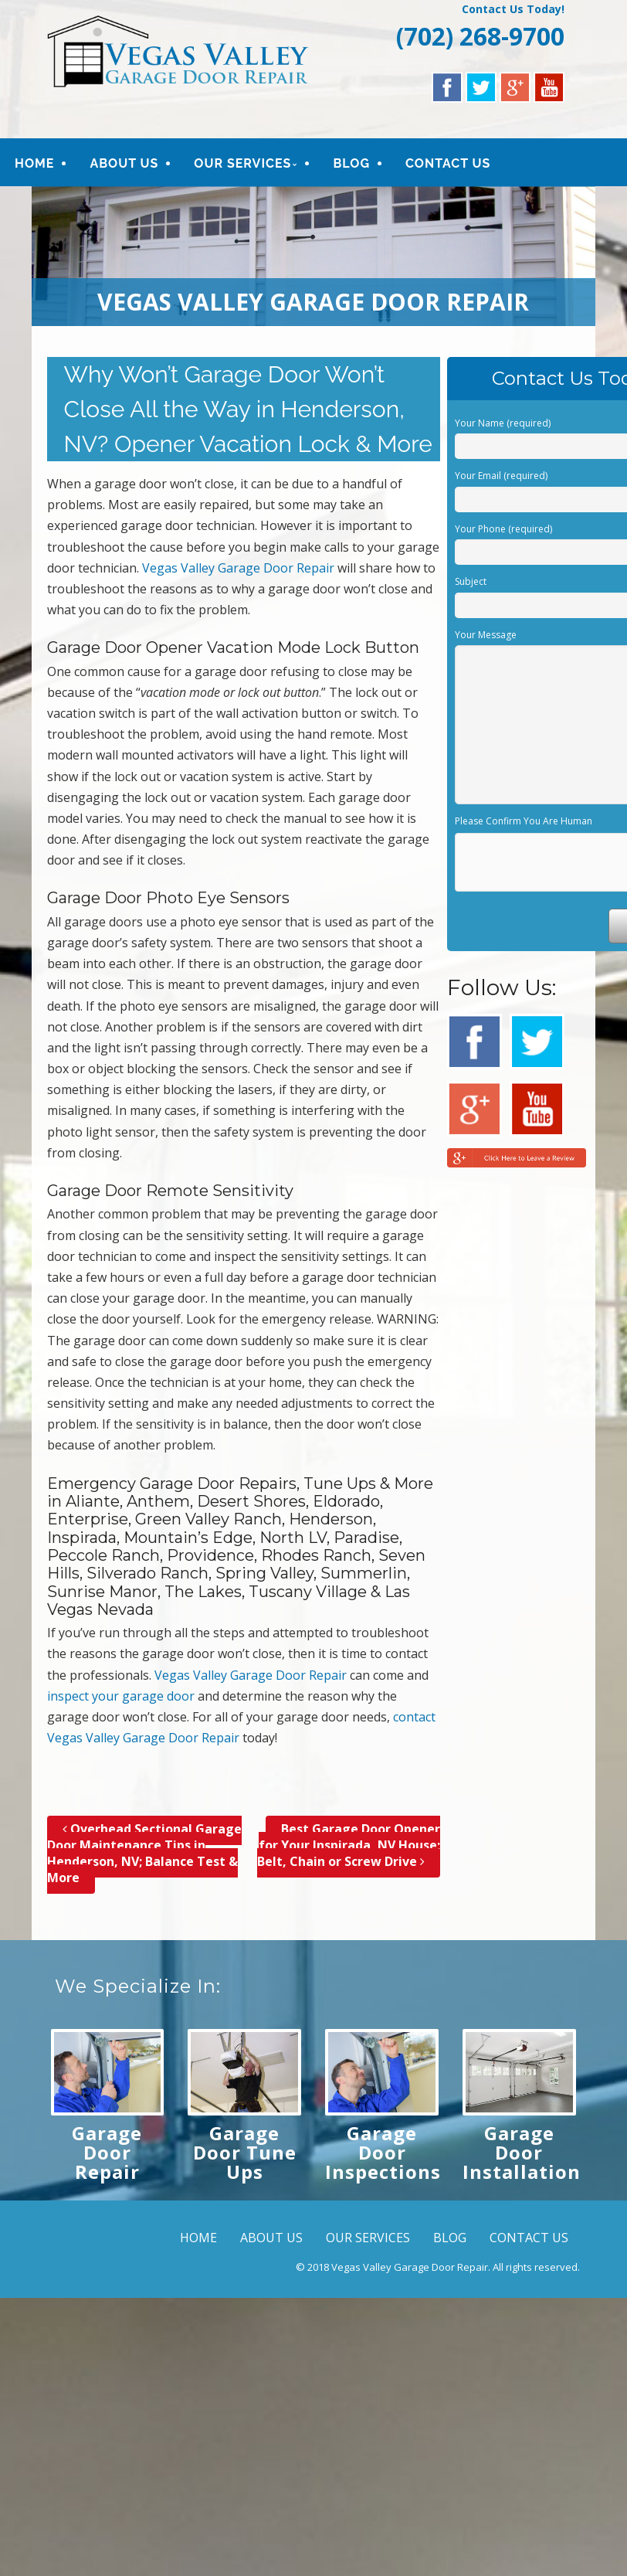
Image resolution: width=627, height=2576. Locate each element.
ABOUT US (124, 163)
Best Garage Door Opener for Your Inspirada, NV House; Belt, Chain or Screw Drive (348, 1845)
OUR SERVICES (242, 163)
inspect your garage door (121, 1695)
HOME (34, 163)
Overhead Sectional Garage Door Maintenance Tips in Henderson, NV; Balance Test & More (144, 1852)
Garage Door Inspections (383, 2152)
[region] (314, 256)
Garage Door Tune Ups (245, 2152)
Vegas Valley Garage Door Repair (238, 567)
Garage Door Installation (522, 2152)
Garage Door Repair (107, 2152)
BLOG (351, 163)
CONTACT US (447, 163)
